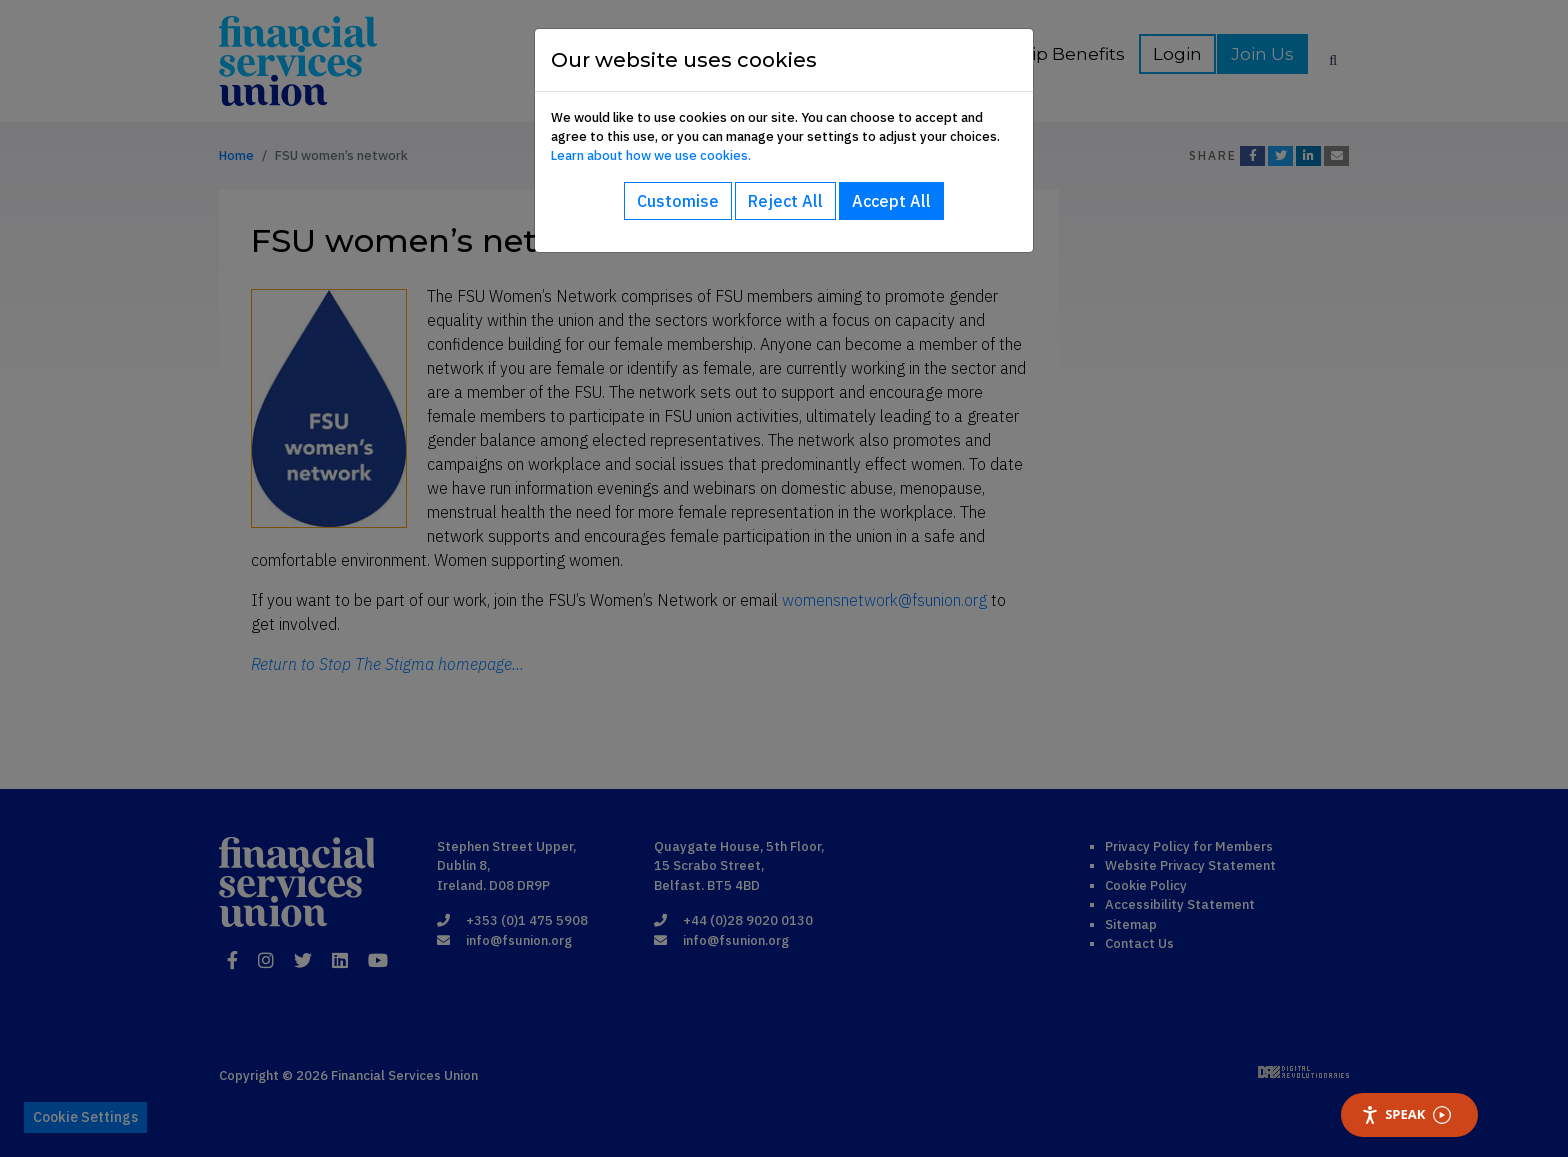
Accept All (891, 201)
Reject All (785, 201)
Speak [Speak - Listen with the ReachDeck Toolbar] (1406, 1114)
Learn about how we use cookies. (651, 155)
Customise (678, 201)
